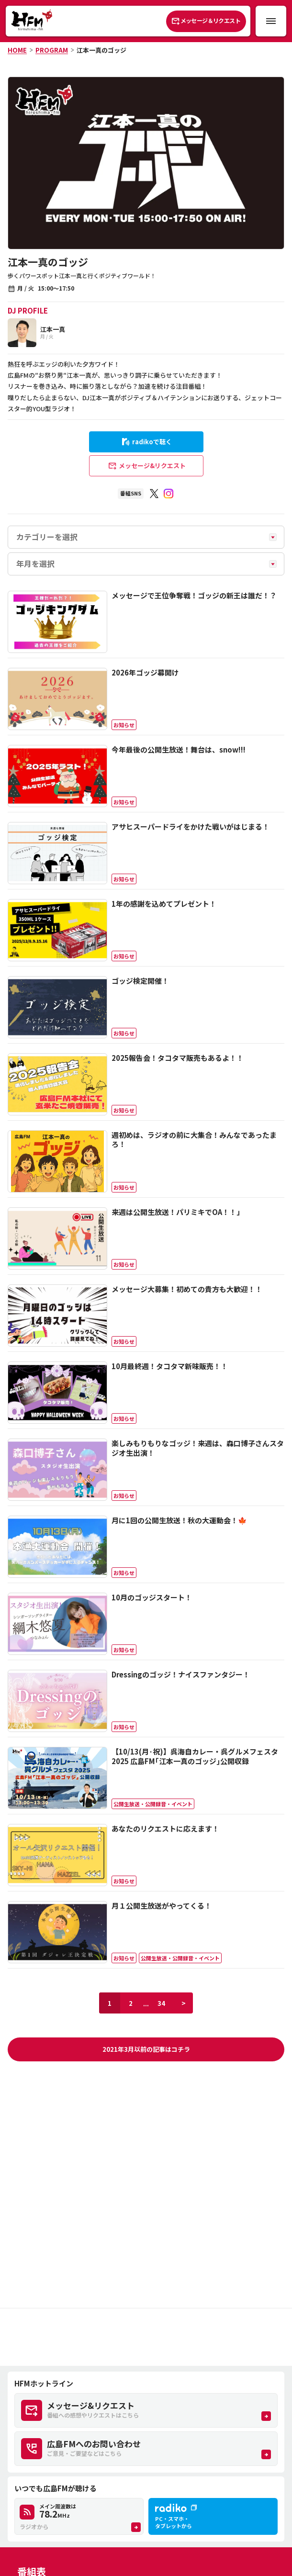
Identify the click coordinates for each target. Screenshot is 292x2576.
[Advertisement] (146, 2337)
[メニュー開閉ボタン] (271, 21)
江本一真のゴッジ (101, 50)
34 (161, 2003)
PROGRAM (51, 50)
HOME (17, 50)
